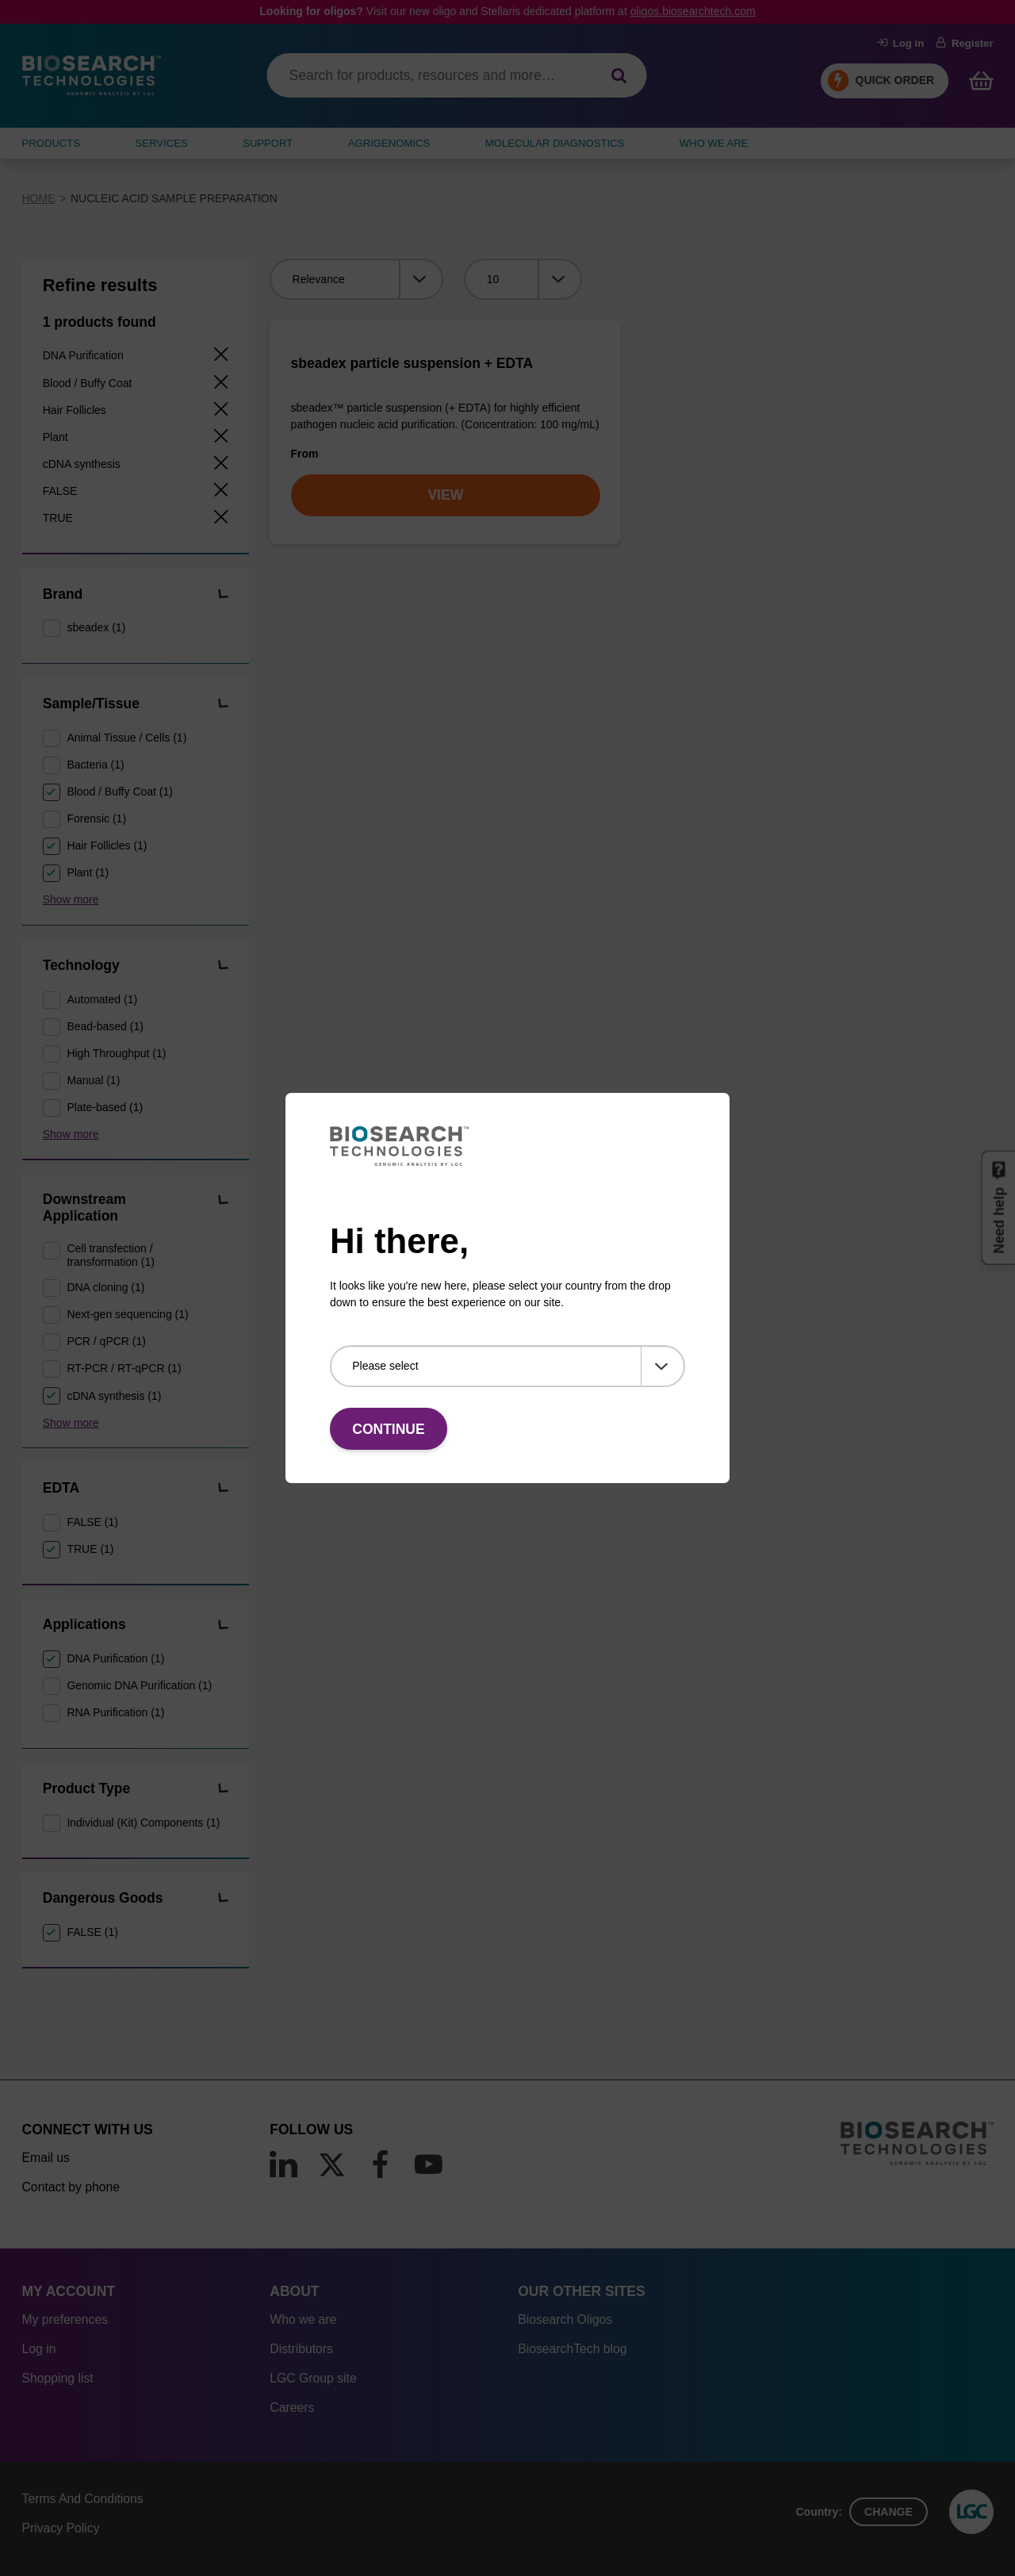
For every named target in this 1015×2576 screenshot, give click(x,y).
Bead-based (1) (105, 1026)
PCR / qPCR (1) (106, 1341)
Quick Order (895, 80)
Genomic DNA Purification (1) (139, 1685)
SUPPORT (268, 143)
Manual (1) (93, 1080)
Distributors (301, 2349)
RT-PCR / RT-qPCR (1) (124, 1368)
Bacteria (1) (95, 764)
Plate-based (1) (105, 1107)
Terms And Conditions (83, 2498)
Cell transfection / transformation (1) (110, 1255)
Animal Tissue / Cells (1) (126, 737)
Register (965, 43)
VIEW (445, 495)
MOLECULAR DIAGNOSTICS (555, 143)
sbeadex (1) (96, 627)
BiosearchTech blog (572, 2349)
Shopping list (58, 2378)
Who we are (303, 2319)
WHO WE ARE (714, 143)
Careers (292, 2407)
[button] (222, 595)
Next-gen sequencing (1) (127, 1314)
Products (51, 143)
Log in (901, 43)
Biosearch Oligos (565, 2319)
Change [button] (888, 2511)
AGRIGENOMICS (389, 143)
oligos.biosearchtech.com (693, 11)
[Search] (619, 76)
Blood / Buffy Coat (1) (120, 791)
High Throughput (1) (116, 1053)
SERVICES (162, 143)
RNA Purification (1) (115, 1712)
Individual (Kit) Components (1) (143, 1822)
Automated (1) (102, 999)
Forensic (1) (96, 818)
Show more (71, 899)
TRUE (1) (90, 1549)
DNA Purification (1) (115, 1658)
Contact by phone (71, 2187)
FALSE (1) (92, 1522)
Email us (46, 2157)
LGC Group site (313, 2378)
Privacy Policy (61, 2528)
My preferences (65, 2319)
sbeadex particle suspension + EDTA (412, 363)
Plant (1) (88, 872)
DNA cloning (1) (105, 1287)
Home (39, 198)
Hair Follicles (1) (107, 845)
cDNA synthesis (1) (114, 1396)
